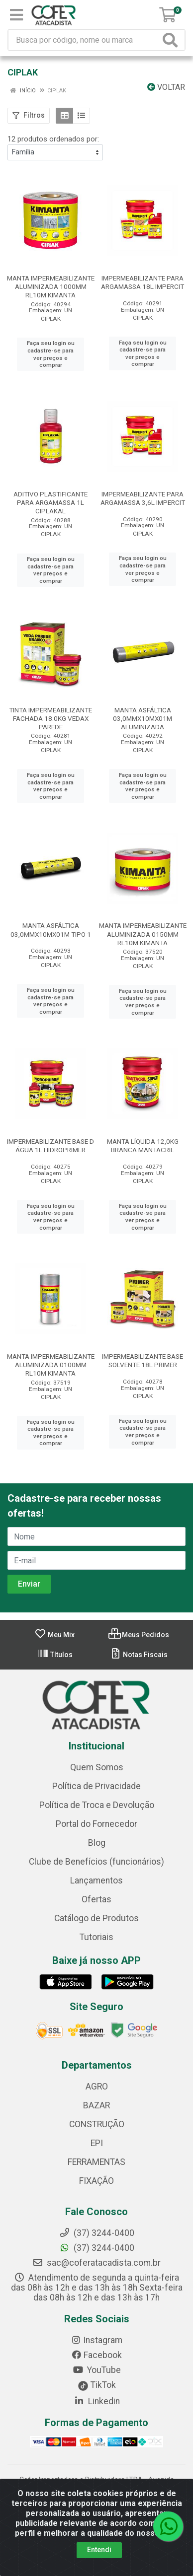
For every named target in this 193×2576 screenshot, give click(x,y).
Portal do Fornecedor (96, 1824)
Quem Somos (96, 1767)
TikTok (97, 2385)
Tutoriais (96, 1937)
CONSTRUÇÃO (96, 2124)
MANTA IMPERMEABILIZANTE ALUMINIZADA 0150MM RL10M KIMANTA (143, 933)
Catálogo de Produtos (96, 1918)
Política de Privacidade (96, 1786)
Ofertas (96, 1899)
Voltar (166, 87)
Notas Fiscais (138, 1655)
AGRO (97, 2086)
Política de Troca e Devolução (96, 1805)
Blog (96, 1843)
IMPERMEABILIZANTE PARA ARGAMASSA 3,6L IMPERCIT (142, 498)
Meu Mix (54, 1635)
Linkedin (97, 2401)
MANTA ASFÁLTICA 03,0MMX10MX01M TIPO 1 (50, 929)
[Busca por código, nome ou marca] (84, 40)
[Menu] (16, 15)
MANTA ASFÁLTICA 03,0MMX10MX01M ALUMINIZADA (142, 718)
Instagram (96, 2340)
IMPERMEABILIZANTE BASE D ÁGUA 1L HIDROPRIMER (50, 1145)
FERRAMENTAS (96, 2162)
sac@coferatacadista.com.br (96, 2263)
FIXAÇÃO (96, 2181)
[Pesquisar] (172, 40)
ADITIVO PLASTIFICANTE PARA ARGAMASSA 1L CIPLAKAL (50, 502)
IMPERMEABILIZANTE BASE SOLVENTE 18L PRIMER (142, 1360)
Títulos (55, 1655)
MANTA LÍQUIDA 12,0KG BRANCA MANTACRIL (143, 1145)
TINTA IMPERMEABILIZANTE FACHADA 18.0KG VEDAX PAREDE (50, 718)
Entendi (99, 2550)
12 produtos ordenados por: (53, 139)
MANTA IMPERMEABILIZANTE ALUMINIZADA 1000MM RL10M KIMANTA (51, 286)
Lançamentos (96, 1880)
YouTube (97, 2370)
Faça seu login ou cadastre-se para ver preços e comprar (51, 354)
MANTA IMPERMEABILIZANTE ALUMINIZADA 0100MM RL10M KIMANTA (51, 1364)
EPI (97, 2143)
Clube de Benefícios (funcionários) (96, 1862)
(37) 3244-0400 (96, 2248)
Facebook (96, 2355)
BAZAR (96, 2105)
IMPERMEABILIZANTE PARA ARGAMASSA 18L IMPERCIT (142, 282)
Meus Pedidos (138, 1635)
